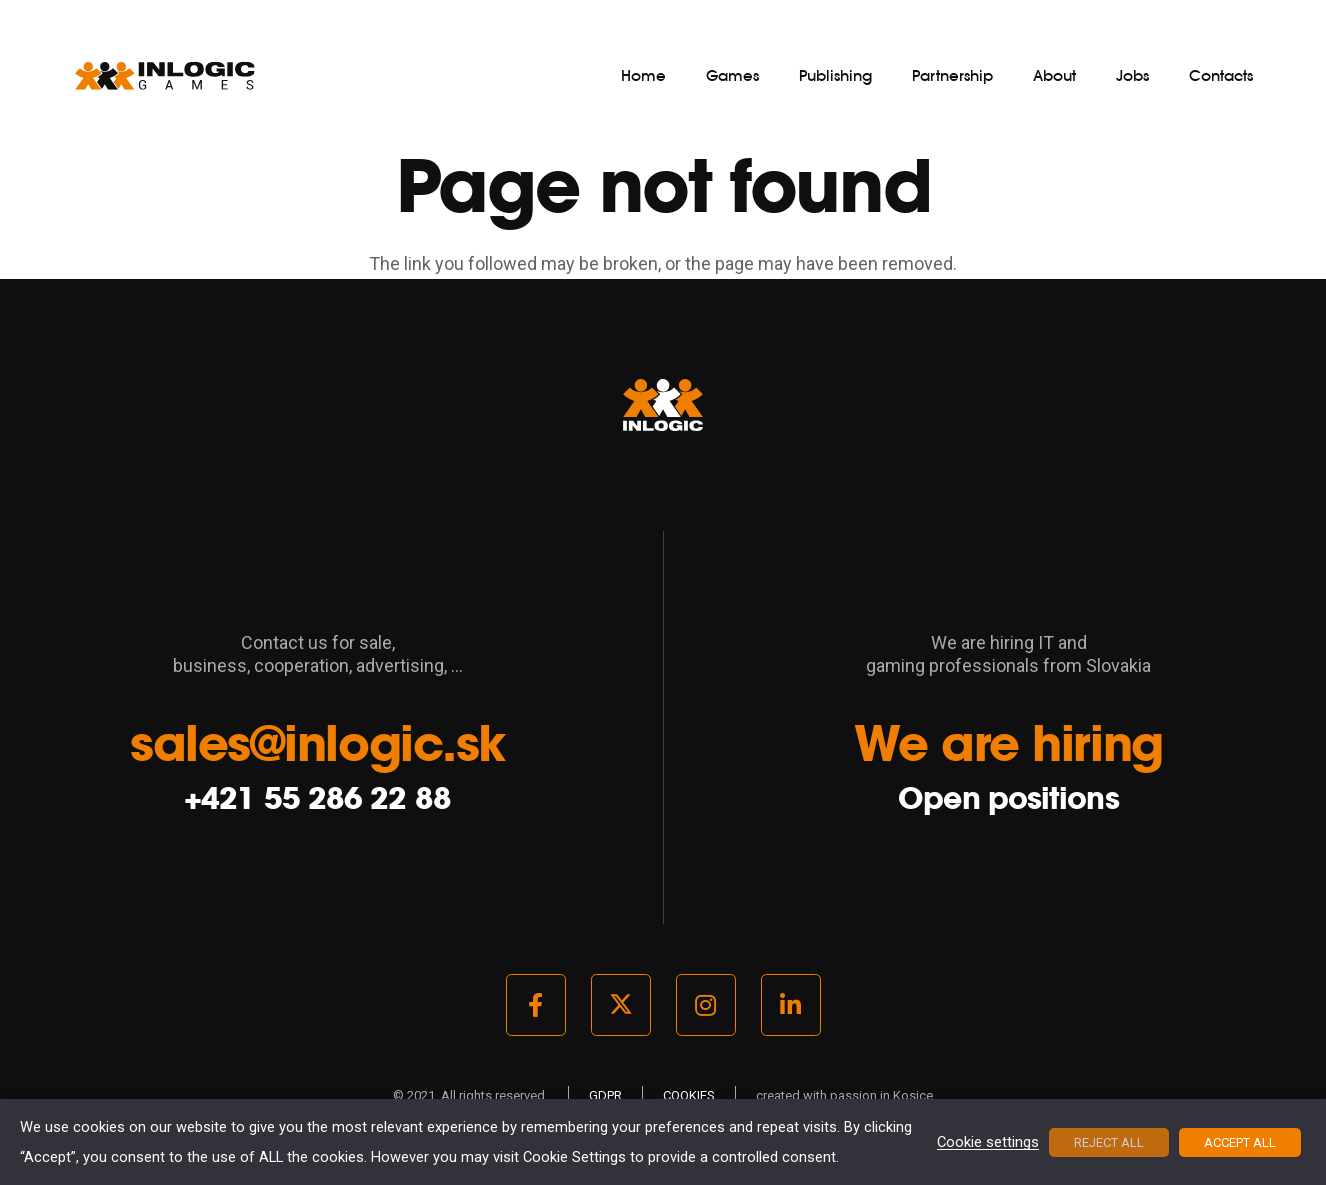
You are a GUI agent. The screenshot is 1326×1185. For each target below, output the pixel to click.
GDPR (605, 1095)
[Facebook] (536, 1005)
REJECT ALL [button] (1109, 1142)
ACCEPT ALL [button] (1240, 1142)
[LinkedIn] (791, 1005)
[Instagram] (706, 1005)
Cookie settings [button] (988, 1143)
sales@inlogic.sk (317, 743)
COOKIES (689, 1095)
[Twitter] (621, 1005)
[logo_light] (165, 75)
